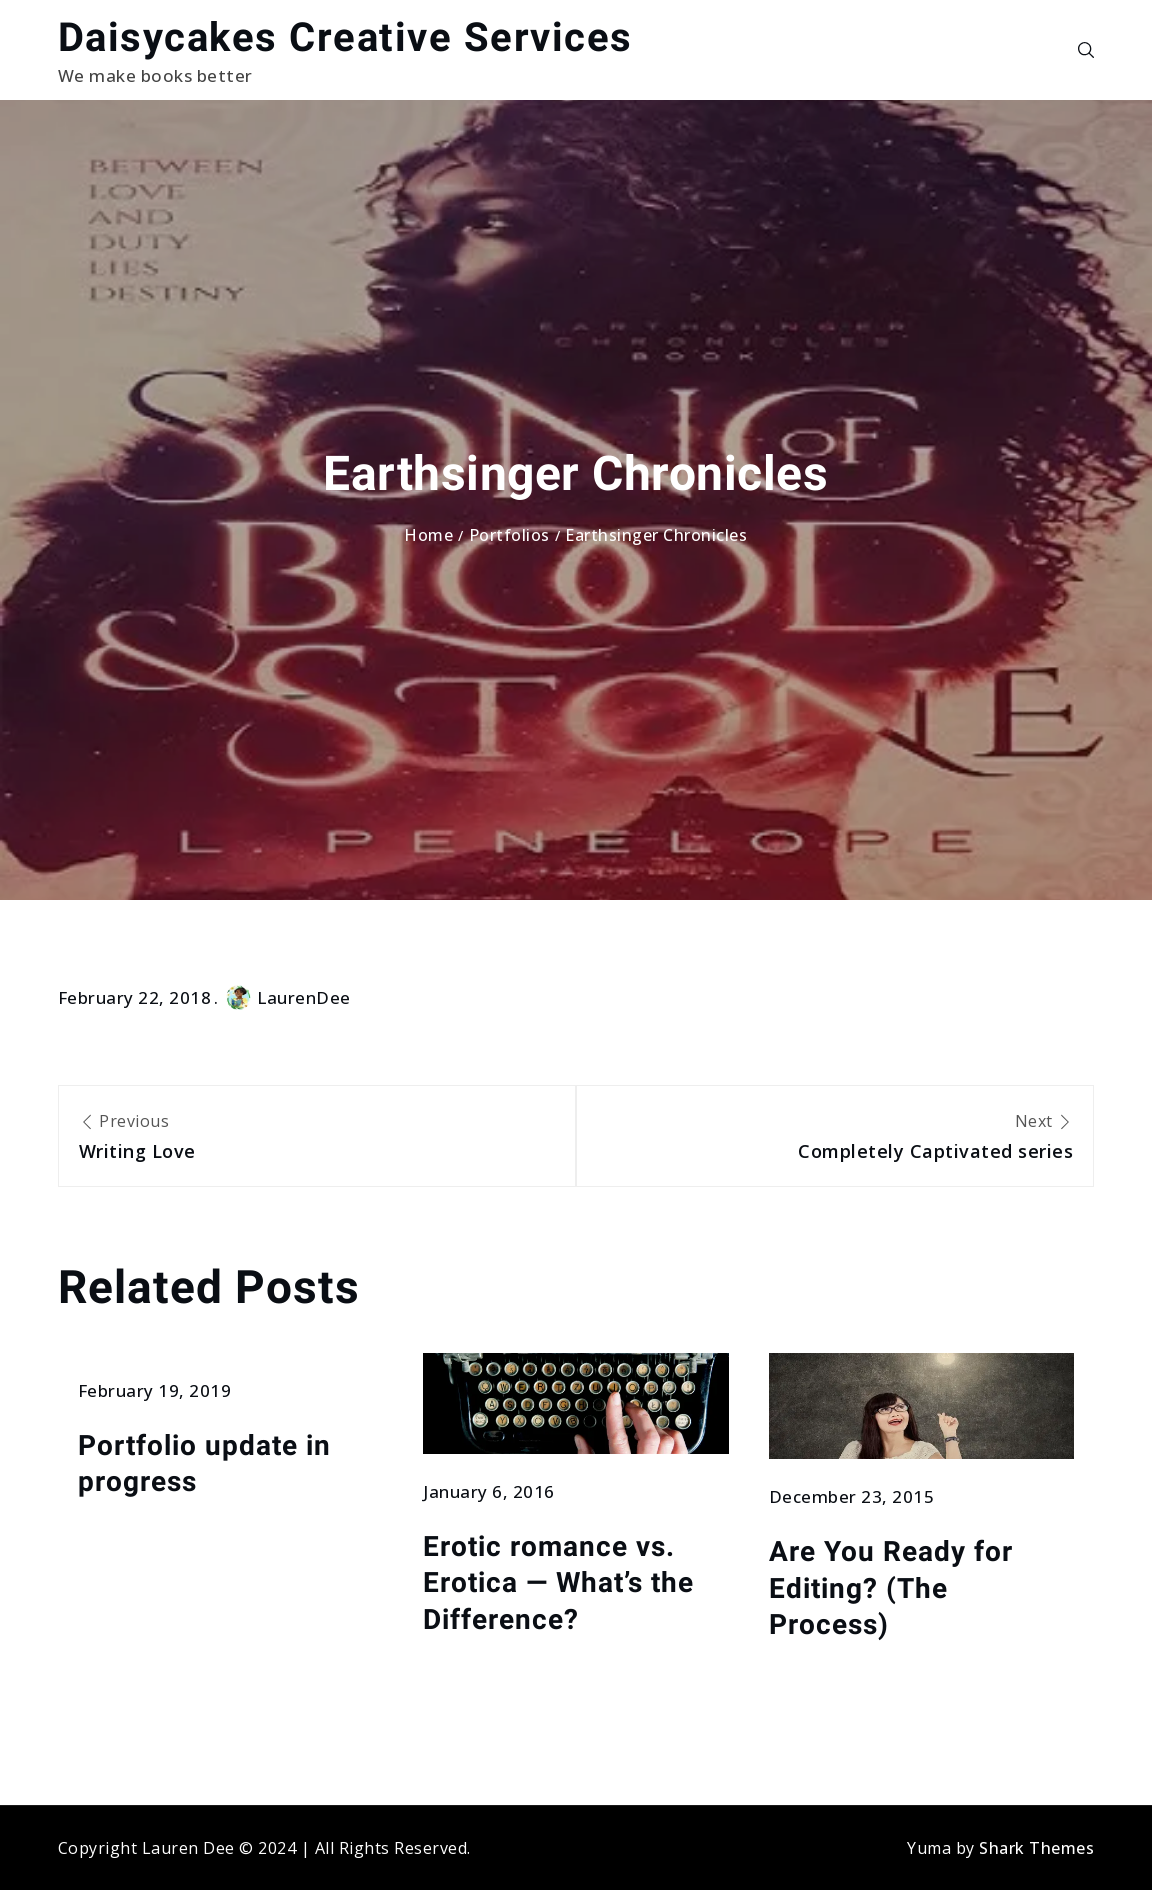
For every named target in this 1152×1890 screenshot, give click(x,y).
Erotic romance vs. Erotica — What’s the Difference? (558, 1583)
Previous (317, 1138)
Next (835, 1138)
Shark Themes (1036, 1848)
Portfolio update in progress (204, 1463)
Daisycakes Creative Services (345, 37)
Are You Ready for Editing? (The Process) (891, 1588)
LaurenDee (288, 997)
